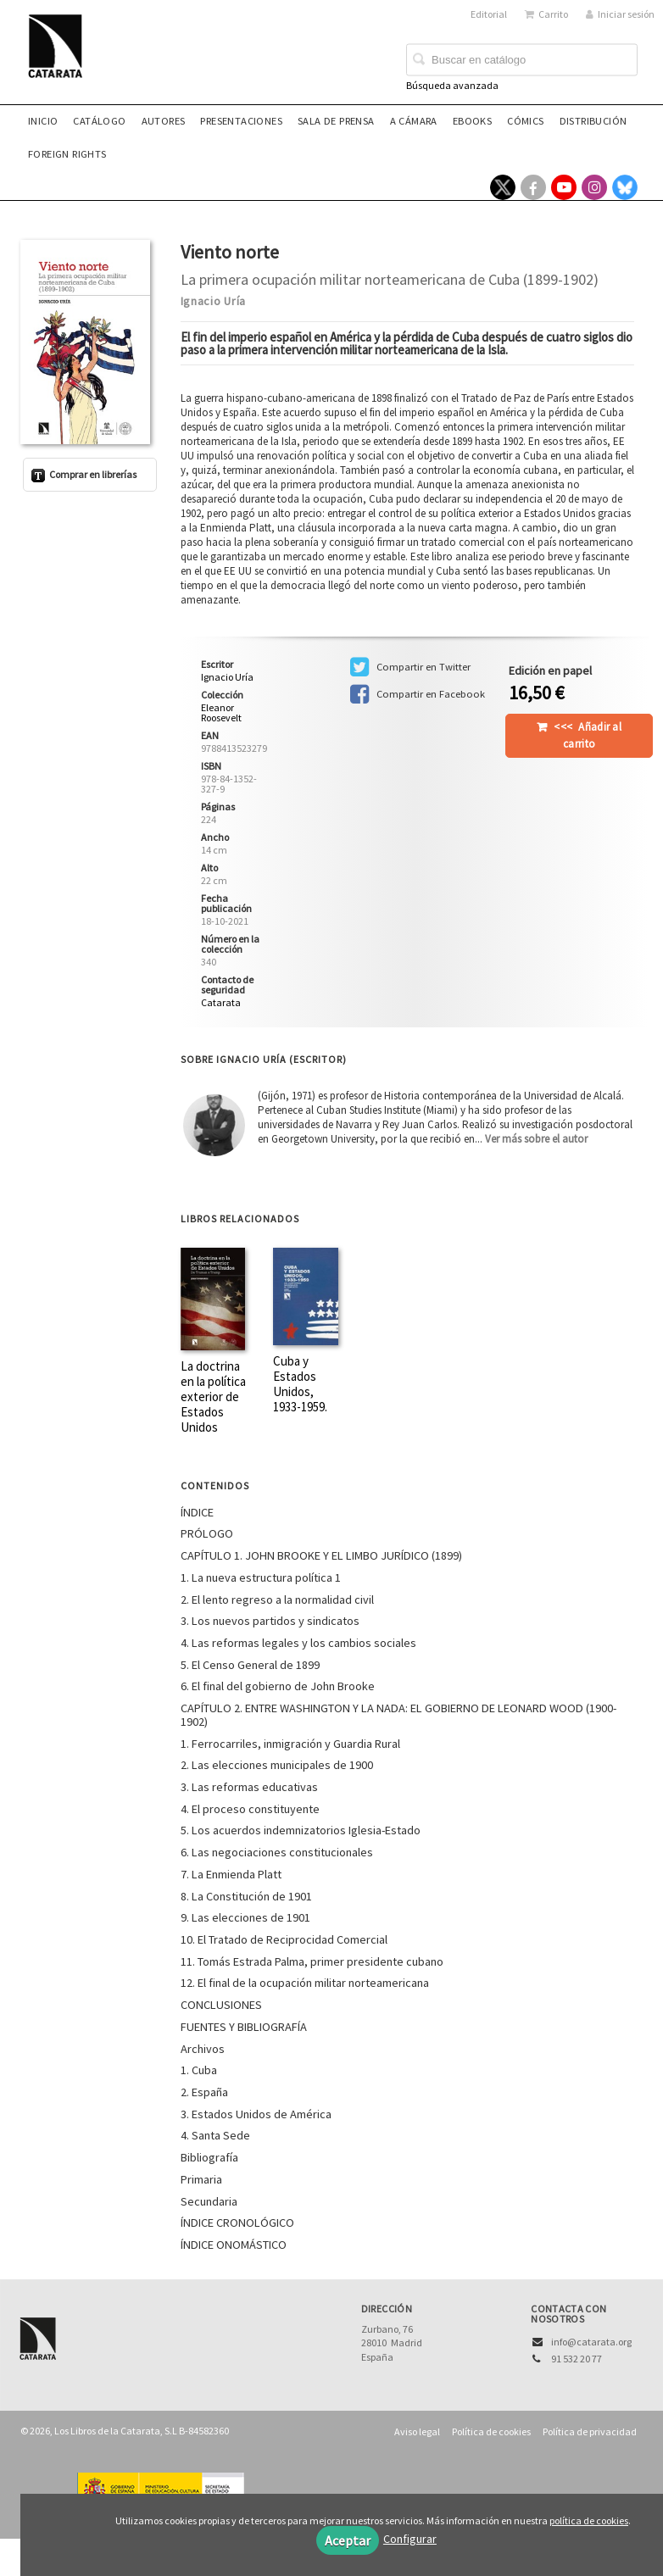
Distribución (593, 120)
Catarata (221, 1002)
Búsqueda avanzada (452, 85)
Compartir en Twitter (410, 667)
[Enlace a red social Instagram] (594, 187)
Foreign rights (67, 153)
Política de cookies (491, 2431)
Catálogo (99, 120)
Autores (164, 120)
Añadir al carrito (587, 735)
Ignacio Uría (213, 301)
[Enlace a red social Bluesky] (625, 187)
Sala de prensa (336, 120)
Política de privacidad (590, 2431)
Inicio (43, 120)
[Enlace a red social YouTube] (564, 187)
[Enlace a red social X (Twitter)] (502, 187)
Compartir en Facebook (417, 694)
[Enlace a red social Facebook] (533, 187)
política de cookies (588, 2520)
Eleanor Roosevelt (221, 713)
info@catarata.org (591, 2341)
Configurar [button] (410, 2538)
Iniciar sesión (620, 14)
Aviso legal (417, 2431)
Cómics (525, 120)
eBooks (472, 120)
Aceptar (347, 2540)
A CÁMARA (413, 120)
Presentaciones (241, 120)
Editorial (489, 14)
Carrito (546, 14)
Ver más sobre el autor (536, 1139)
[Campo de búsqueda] (522, 60)
